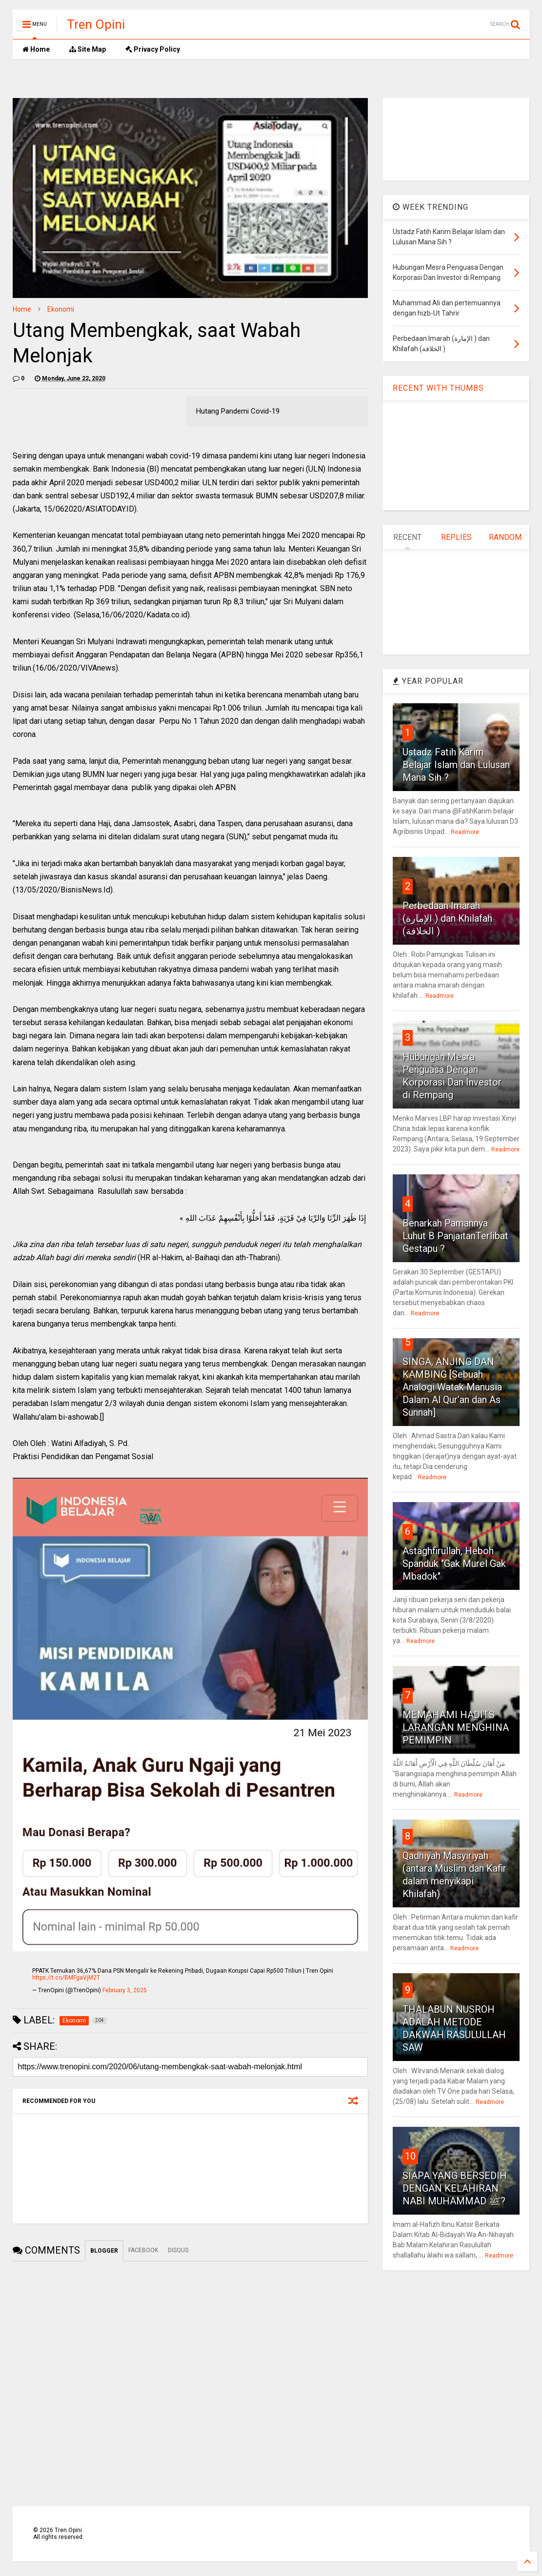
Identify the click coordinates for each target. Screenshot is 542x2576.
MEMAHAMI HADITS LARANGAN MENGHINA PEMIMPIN (455, 1727)
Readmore (465, 832)
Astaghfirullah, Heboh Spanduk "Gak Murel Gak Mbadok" (454, 1563)
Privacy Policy (152, 49)
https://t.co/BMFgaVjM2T (66, 1977)
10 (410, 2156)
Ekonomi (60, 309)
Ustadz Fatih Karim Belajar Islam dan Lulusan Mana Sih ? (456, 764)
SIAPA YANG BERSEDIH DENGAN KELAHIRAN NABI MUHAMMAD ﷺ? (454, 2188)
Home (36, 49)
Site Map (87, 49)
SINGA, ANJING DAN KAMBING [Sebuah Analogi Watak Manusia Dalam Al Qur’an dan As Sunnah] (452, 1387)
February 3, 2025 (124, 1990)
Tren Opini (96, 24)
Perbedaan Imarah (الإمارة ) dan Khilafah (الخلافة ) (447, 918)
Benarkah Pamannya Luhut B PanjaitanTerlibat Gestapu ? (455, 1235)
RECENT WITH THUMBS (438, 388)
